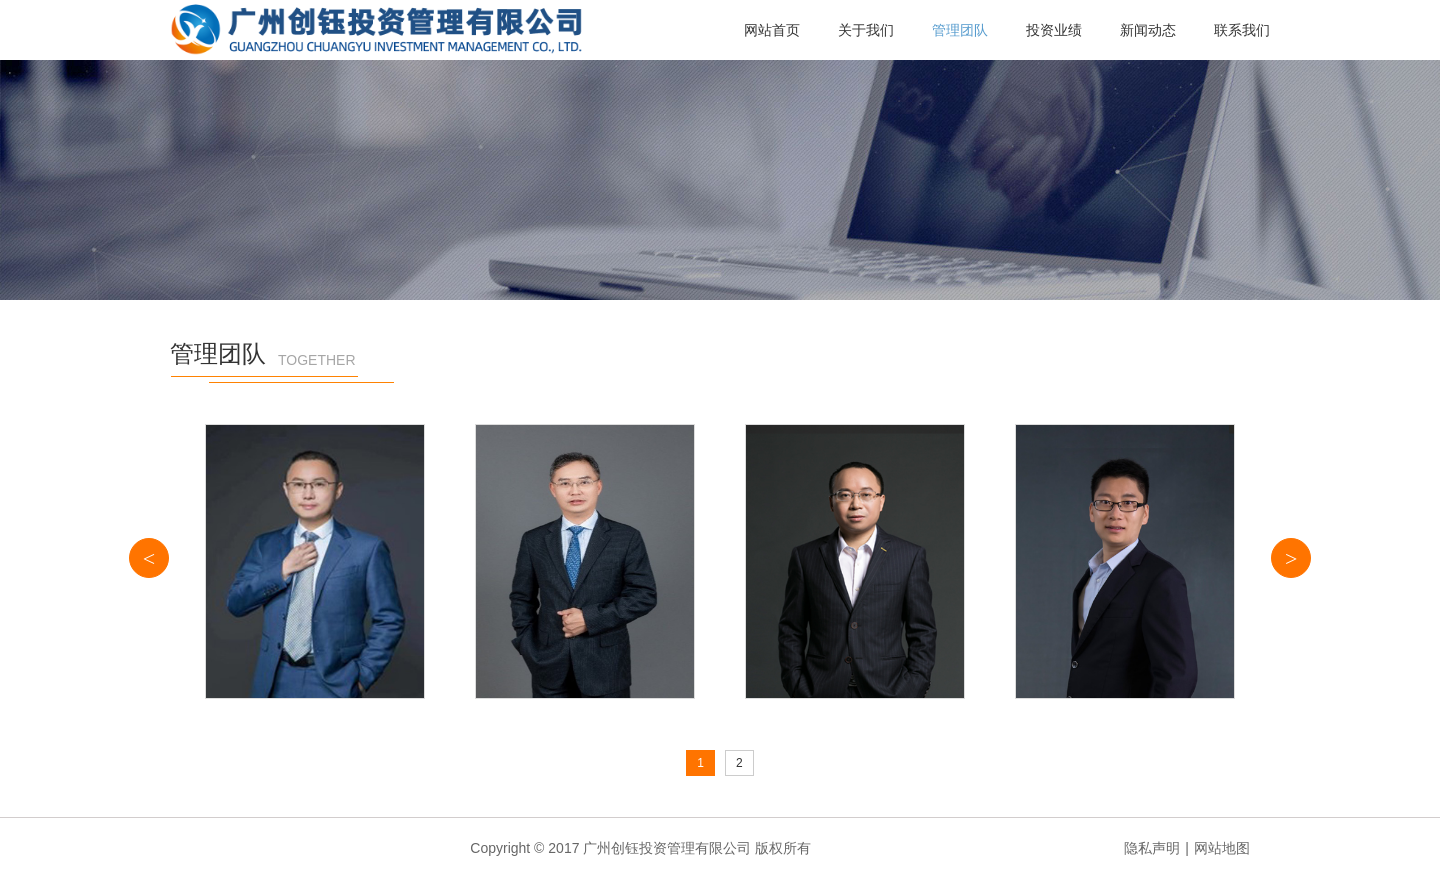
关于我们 (866, 30)
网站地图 (1222, 848)
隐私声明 (1152, 848)
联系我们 (1242, 30)
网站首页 (772, 30)
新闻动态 (1148, 30)
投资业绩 (1054, 30)
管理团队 (960, 30)
